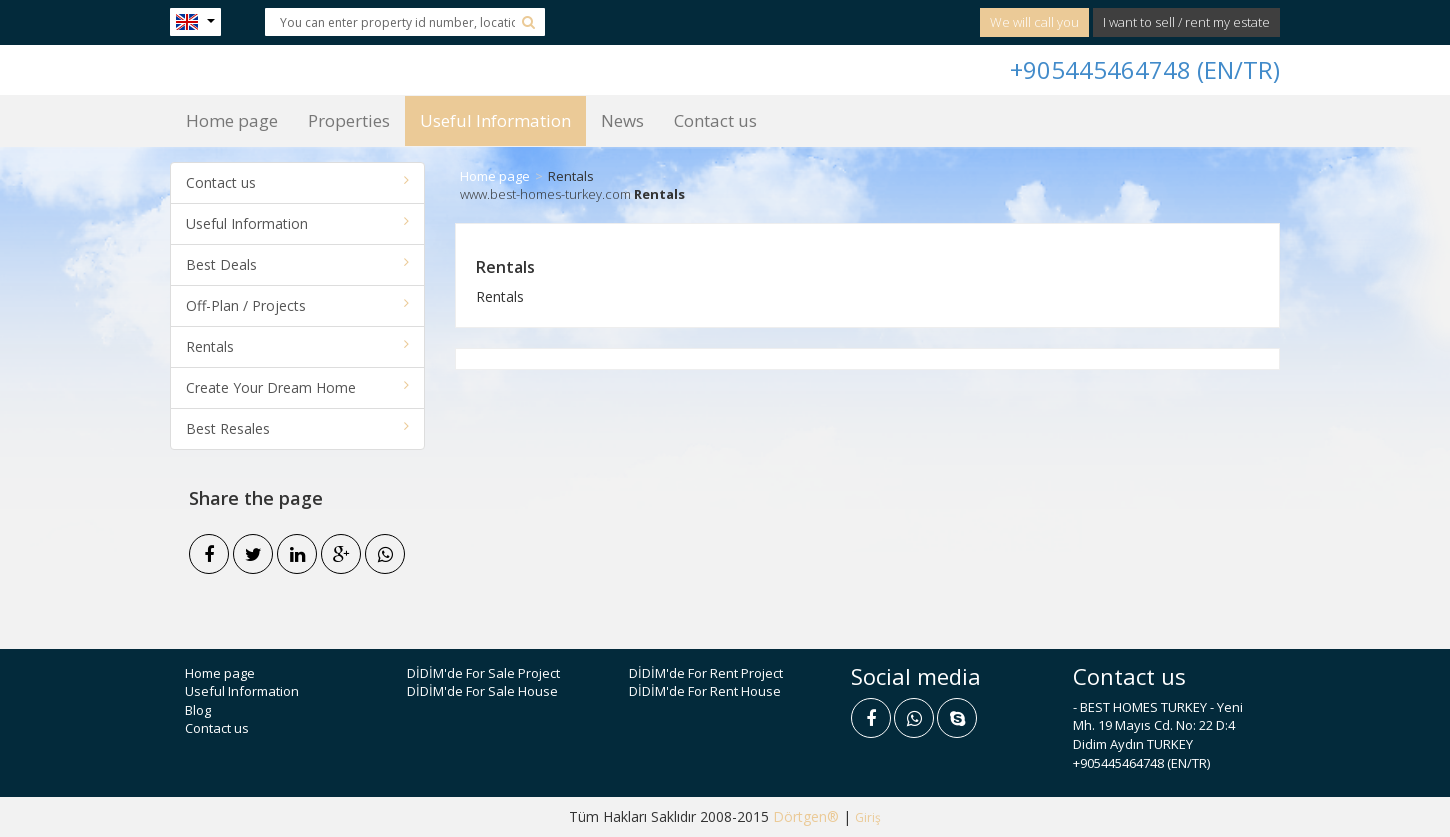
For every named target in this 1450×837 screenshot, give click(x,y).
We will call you (1034, 22)
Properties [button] (349, 120)
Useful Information (495, 120)
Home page (232, 120)
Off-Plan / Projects (297, 305)
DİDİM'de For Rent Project (706, 673)
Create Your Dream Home (297, 387)
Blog (198, 710)
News (622, 120)
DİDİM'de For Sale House (482, 691)
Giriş (868, 817)
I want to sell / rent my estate (1186, 22)
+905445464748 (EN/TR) (1145, 69)
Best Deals (297, 264)
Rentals (297, 346)
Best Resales (297, 428)
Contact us (715, 120)
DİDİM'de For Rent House (705, 691)
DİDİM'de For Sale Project (483, 673)
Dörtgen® (806, 816)
